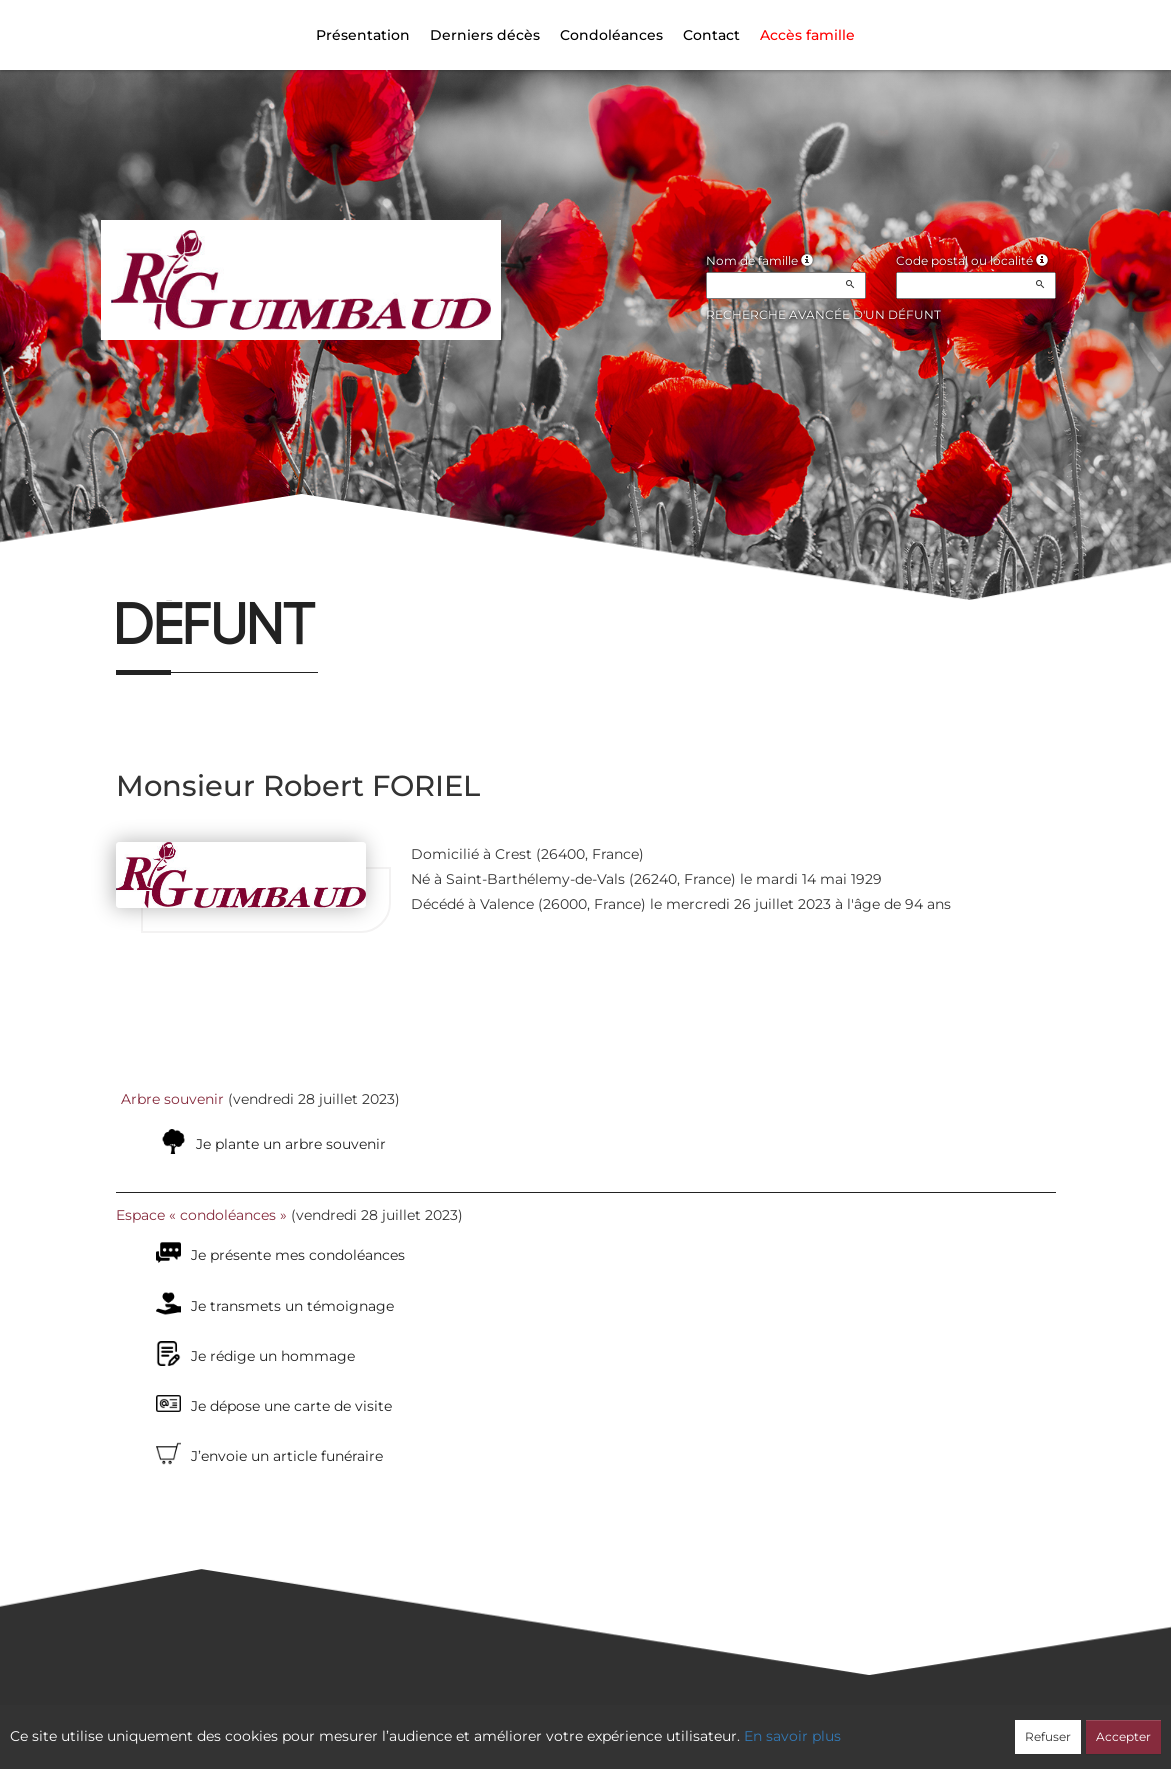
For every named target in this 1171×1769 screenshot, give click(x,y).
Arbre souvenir (172, 1099)
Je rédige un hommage (273, 1356)
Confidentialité (575, 1726)
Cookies (666, 1726)
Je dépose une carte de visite (291, 1406)
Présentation (363, 35)
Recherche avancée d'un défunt (823, 314)
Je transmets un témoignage (292, 1306)
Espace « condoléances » (201, 1215)
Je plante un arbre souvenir (291, 1144)
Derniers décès (485, 35)
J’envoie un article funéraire (287, 1456)
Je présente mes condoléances (298, 1255)
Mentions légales (766, 1726)
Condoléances (611, 35)
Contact (711, 35)
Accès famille (807, 35)
